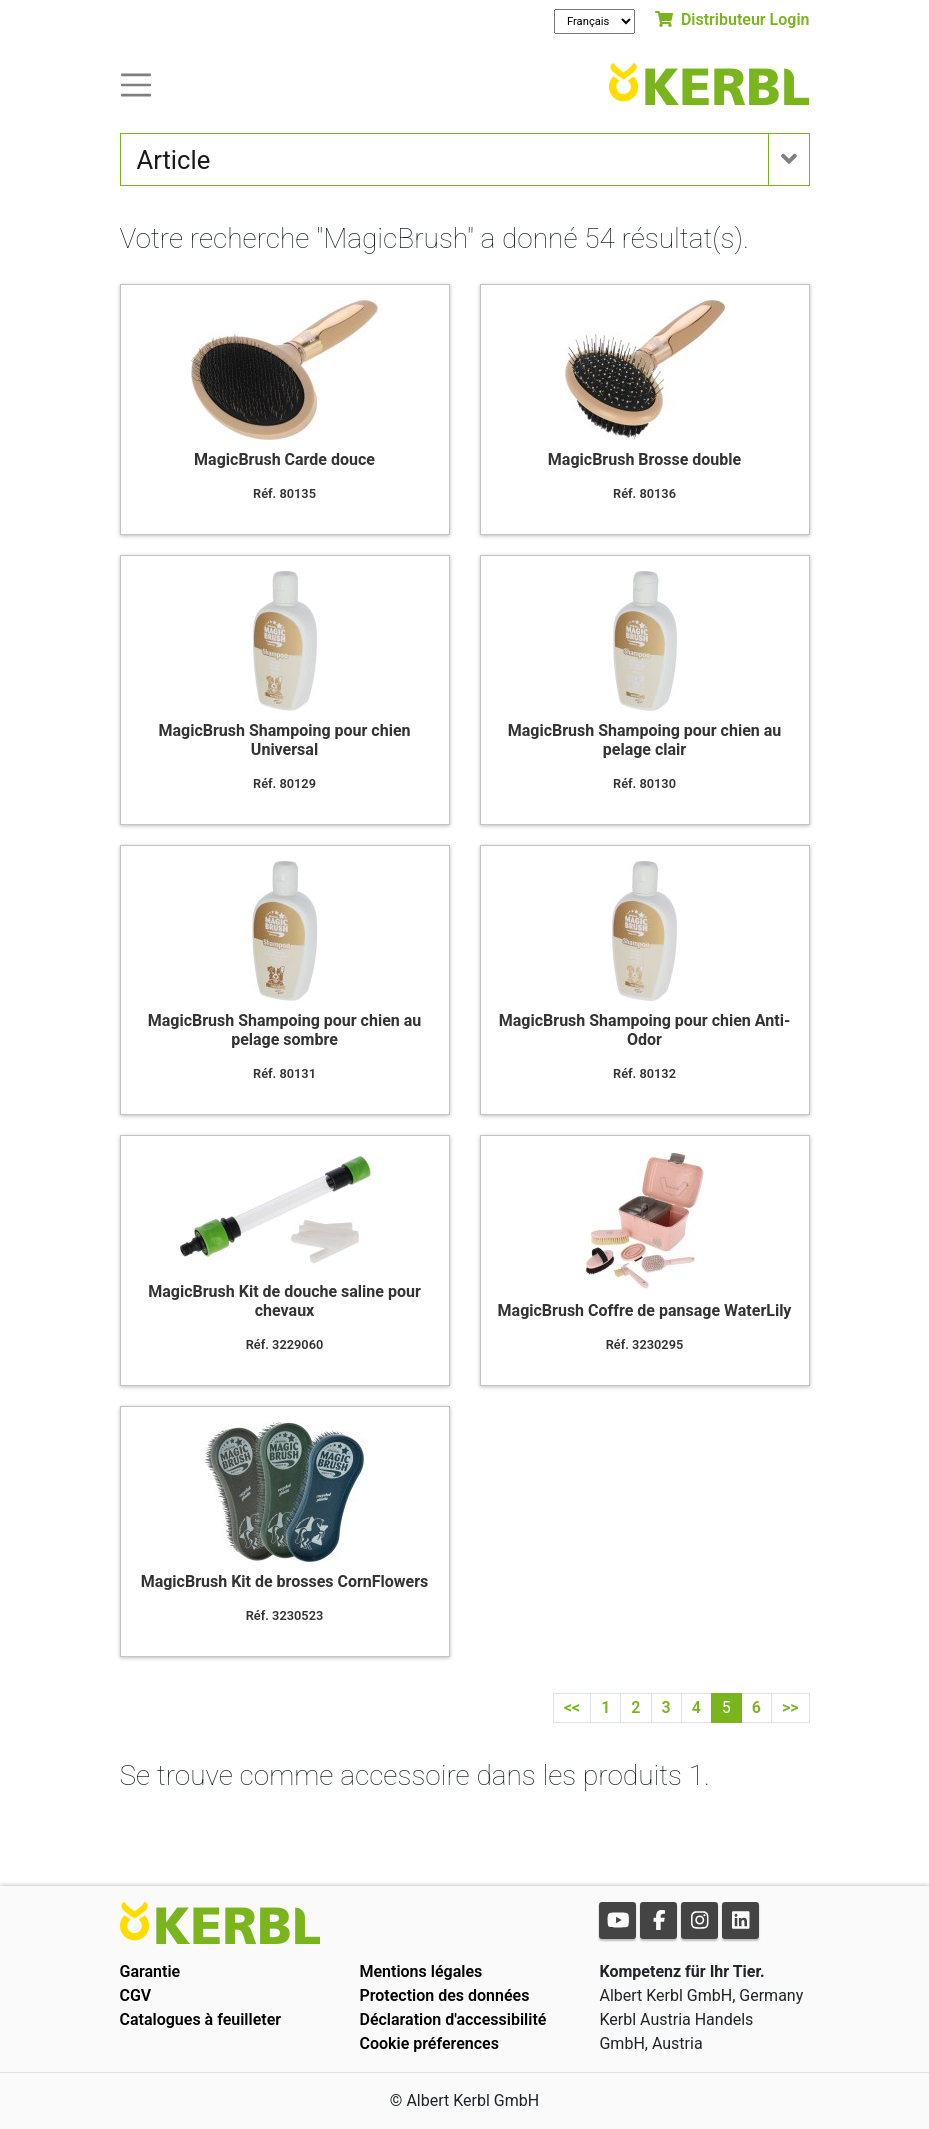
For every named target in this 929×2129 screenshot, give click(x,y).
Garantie (150, 1971)
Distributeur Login (732, 19)
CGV (136, 1995)
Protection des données (444, 1995)
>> (790, 1707)
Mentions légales (420, 1971)
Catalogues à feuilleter (201, 2019)
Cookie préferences (428, 2043)
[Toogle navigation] (136, 83)
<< (572, 1707)
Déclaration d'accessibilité (452, 2019)
